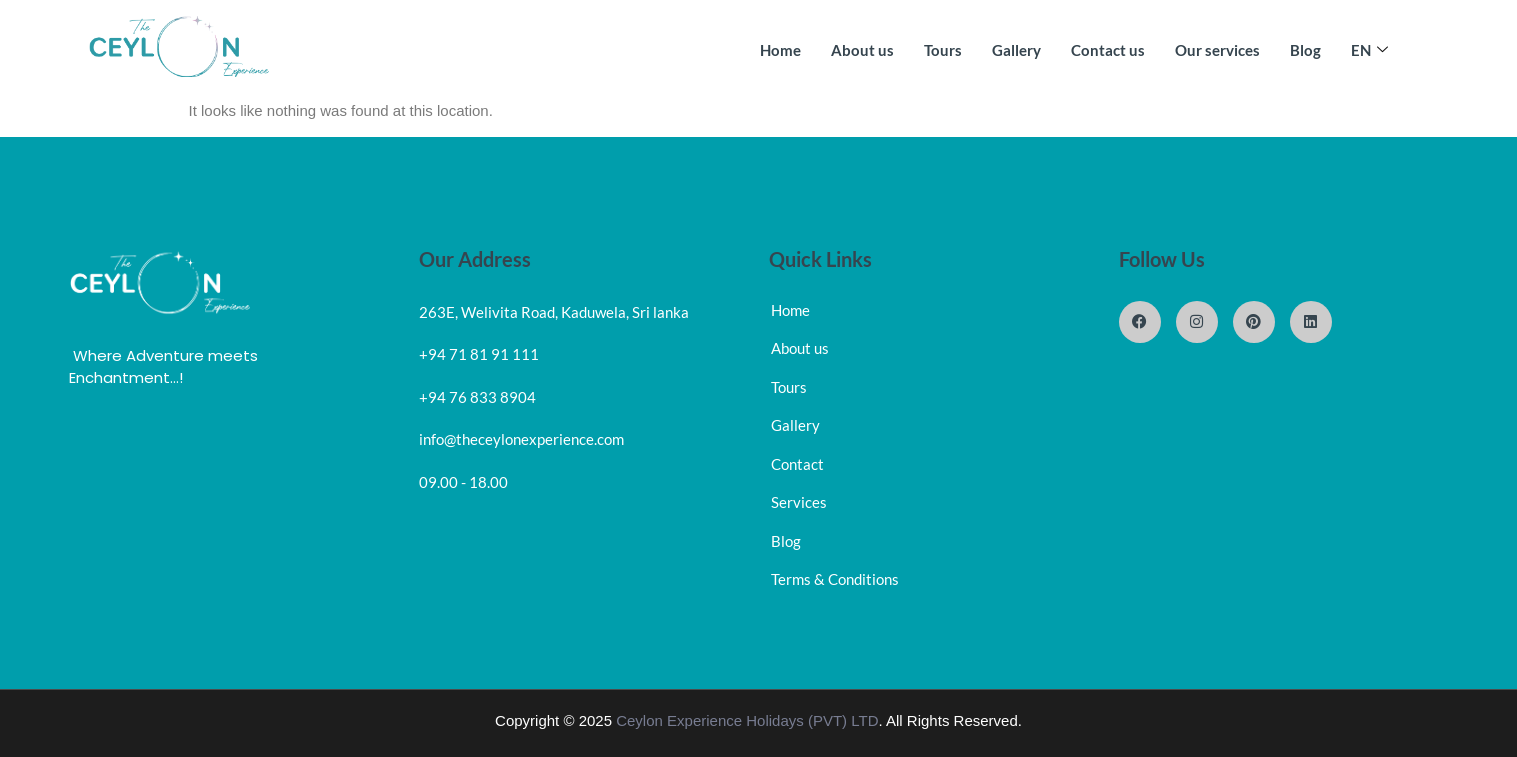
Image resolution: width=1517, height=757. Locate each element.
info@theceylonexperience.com (521, 439)
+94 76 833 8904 (477, 397)
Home (780, 50)
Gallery (1016, 50)
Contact (797, 464)
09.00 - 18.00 (463, 482)
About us (862, 50)
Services (799, 502)
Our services (1217, 50)
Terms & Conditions (835, 579)
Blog (1305, 50)
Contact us (1108, 50)
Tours (943, 50)
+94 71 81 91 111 (479, 354)
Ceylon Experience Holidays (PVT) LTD (747, 720)
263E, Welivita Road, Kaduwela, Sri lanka (554, 312)
